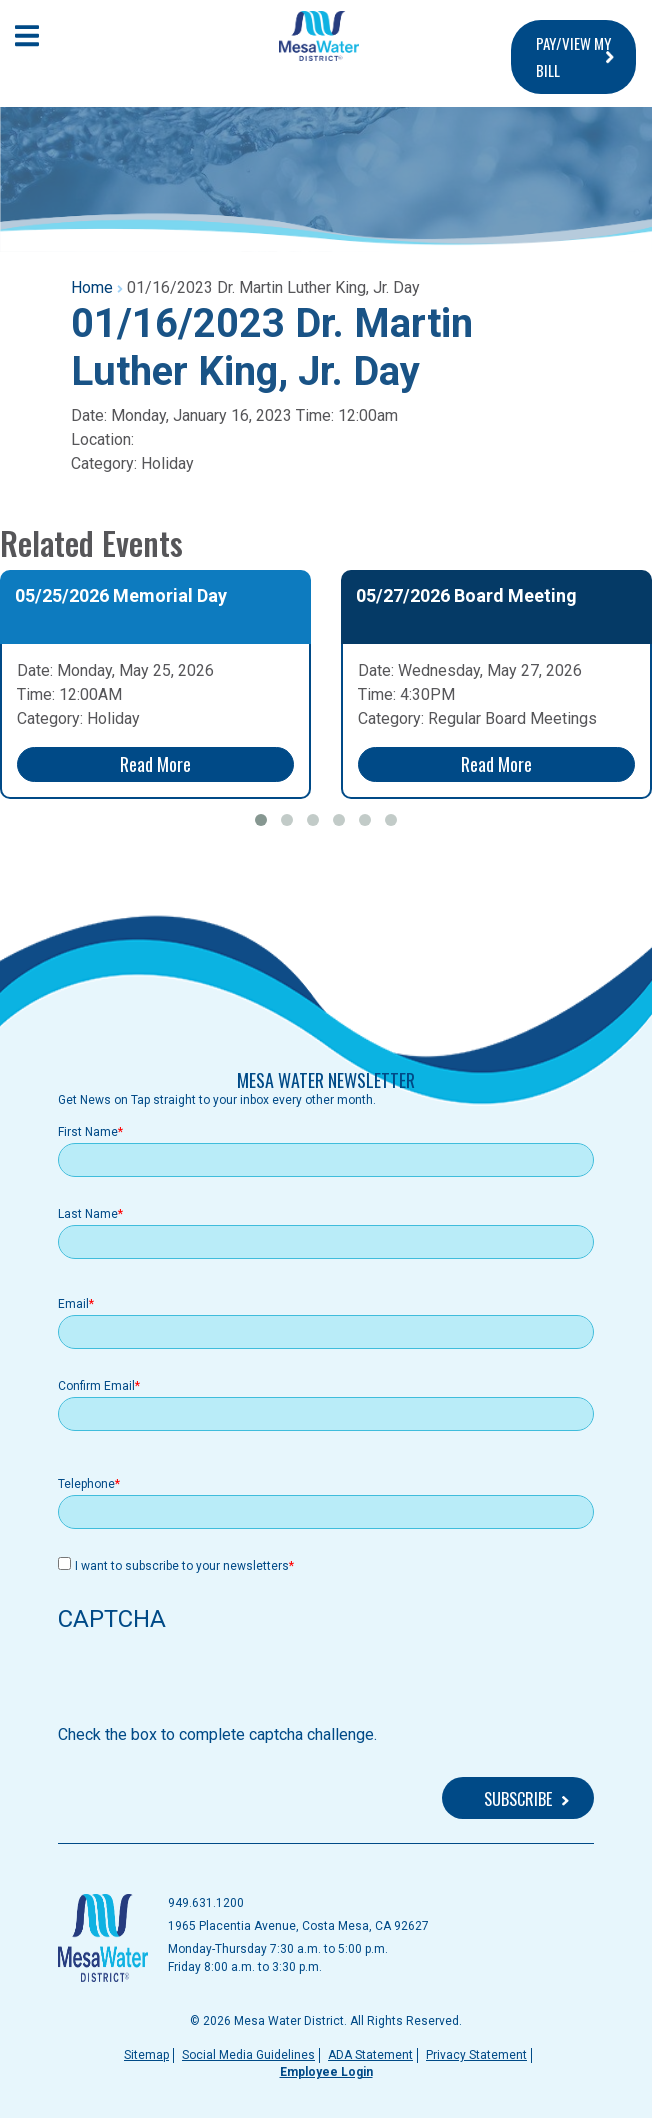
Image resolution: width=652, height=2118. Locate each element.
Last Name (88, 1214)
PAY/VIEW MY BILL (573, 56)
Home (92, 287)
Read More (155, 764)
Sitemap (146, 2055)
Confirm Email (96, 1386)
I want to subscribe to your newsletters (182, 1566)
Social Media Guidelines (248, 2055)
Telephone (86, 1484)
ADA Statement (370, 2055)
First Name (88, 1132)
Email (73, 1304)
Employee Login (326, 2072)
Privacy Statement (476, 2055)
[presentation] (210, 1684)
